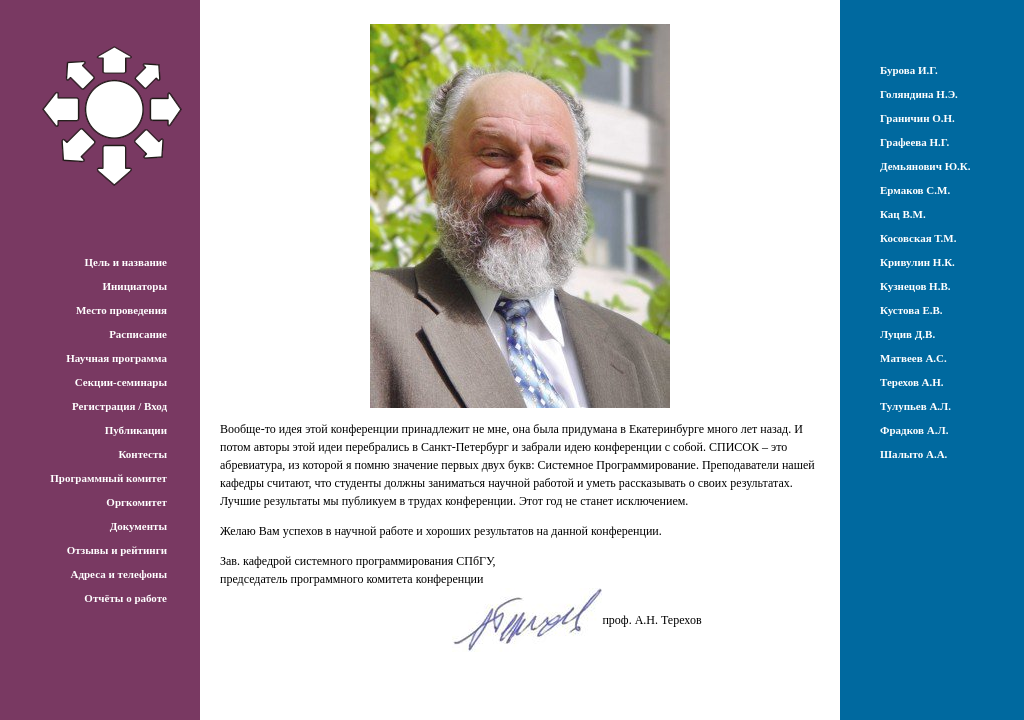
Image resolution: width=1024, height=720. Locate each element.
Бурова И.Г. (909, 70)
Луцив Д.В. (907, 334)
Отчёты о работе (125, 598)
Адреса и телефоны (118, 574)
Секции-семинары (121, 382)
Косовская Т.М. (918, 238)
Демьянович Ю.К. (925, 166)
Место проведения (121, 310)
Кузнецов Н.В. (915, 286)
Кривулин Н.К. (917, 262)
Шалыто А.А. (913, 454)
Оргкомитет (136, 502)
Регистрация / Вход (119, 406)
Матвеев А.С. (913, 358)
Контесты (142, 454)
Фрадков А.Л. (914, 430)
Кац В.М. (903, 214)
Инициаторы (134, 286)
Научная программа (116, 358)
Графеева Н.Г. (914, 142)
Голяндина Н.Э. (919, 94)
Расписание (138, 334)
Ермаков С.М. (915, 190)
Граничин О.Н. (917, 118)
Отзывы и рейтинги (117, 550)
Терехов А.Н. (912, 382)
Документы (138, 526)
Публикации (136, 430)
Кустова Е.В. (911, 310)
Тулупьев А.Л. (915, 406)
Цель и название (125, 262)
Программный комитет (108, 478)
